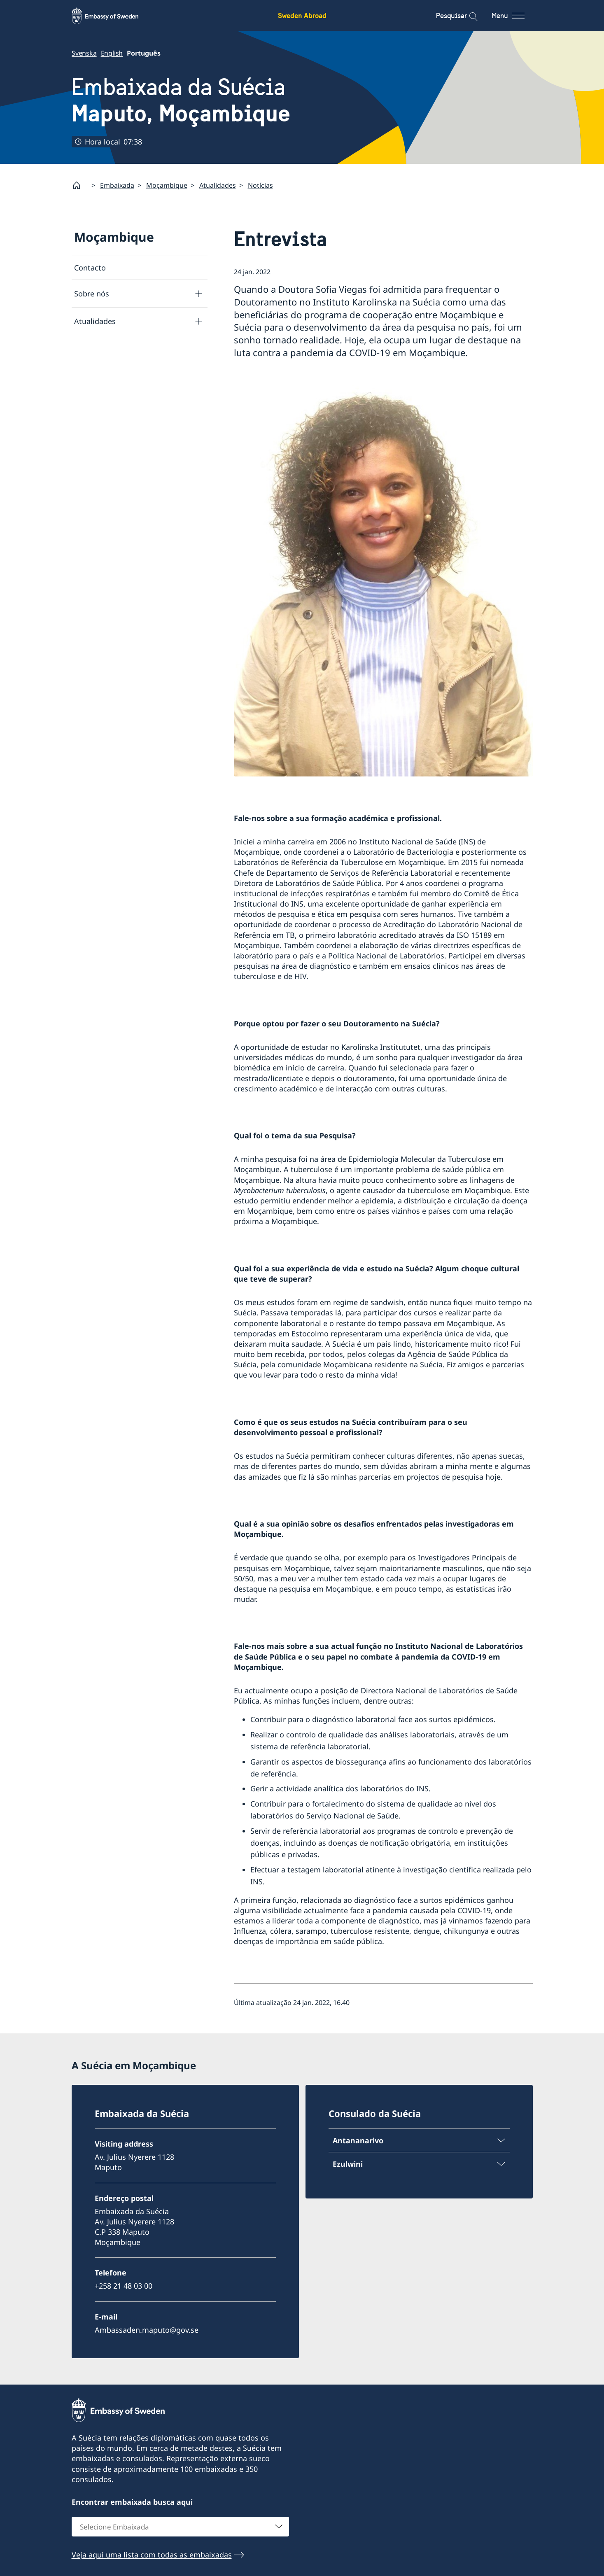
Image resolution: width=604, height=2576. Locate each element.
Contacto (90, 268)
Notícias (260, 185)
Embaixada (117, 185)
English (111, 53)
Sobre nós (91, 293)
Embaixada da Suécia (181, 100)
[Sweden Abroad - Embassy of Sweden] (113, 15)
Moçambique (166, 185)
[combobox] (180, 2526)
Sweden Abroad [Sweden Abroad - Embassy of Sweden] (302, 15)
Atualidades (217, 185)
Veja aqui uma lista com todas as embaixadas (152, 2554)
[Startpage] (80, 185)
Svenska (84, 53)
